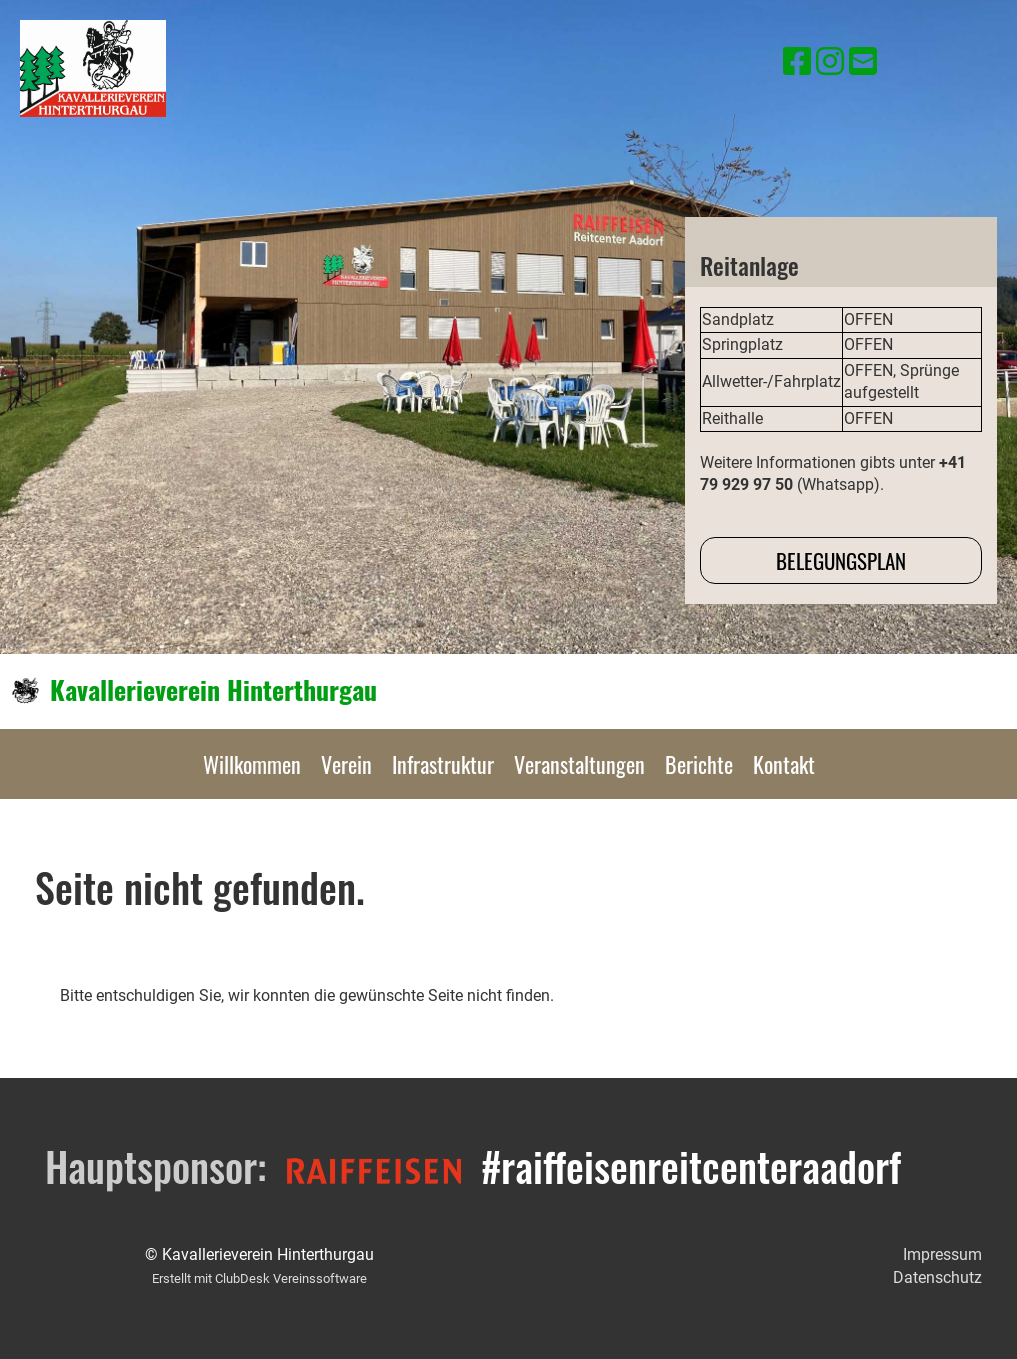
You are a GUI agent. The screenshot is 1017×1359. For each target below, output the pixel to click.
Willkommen (252, 764)
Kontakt (784, 764)
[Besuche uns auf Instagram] (830, 62)
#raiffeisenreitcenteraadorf (691, 1166)
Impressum (942, 1254)
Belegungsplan (841, 560)
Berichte (699, 764)
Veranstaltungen (579, 764)
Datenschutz (937, 1277)
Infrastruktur (443, 764)
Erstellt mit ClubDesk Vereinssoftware (259, 1278)
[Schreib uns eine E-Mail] (863, 62)
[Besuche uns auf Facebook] (797, 62)
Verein (346, 764)
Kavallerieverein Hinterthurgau (213, 690)
